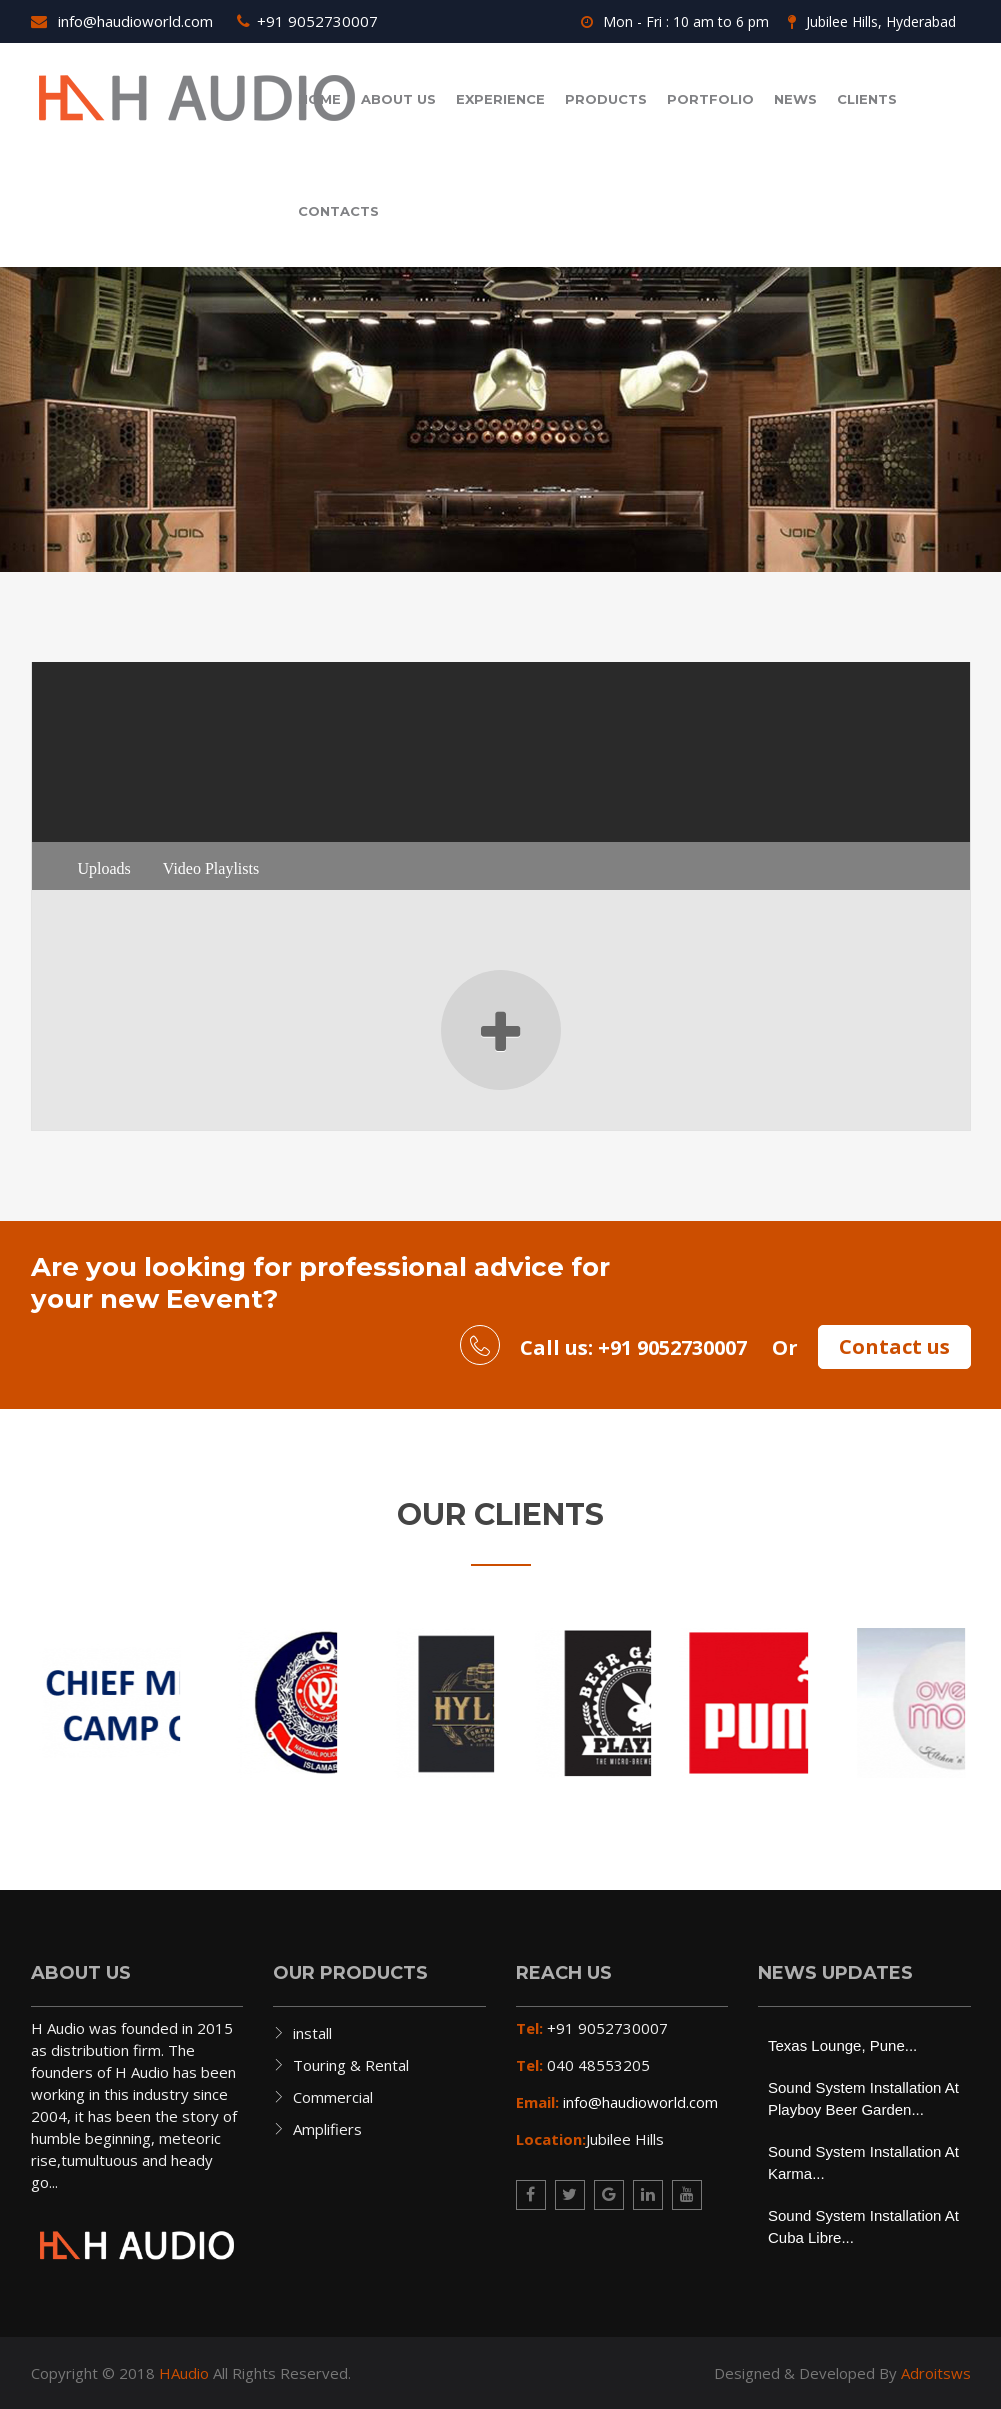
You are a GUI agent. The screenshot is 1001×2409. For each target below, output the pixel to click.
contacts (338, 211)
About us (398, 99)
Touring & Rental (351, 2065)
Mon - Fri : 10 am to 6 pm (675, 21)
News (795, 99)
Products (606, 99)
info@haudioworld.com (122, 21)
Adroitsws (936, 2373)
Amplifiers (327, 2129)
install (312, 2033)
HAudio (184, 2373)
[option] (109, 1703)
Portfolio (710, 99)
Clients (867, 99)
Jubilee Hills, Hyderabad (872, 21)
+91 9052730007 (307, 21)
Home (319, 99)
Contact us (894, 1346)
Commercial (333, 2097)
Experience (500, 99)
